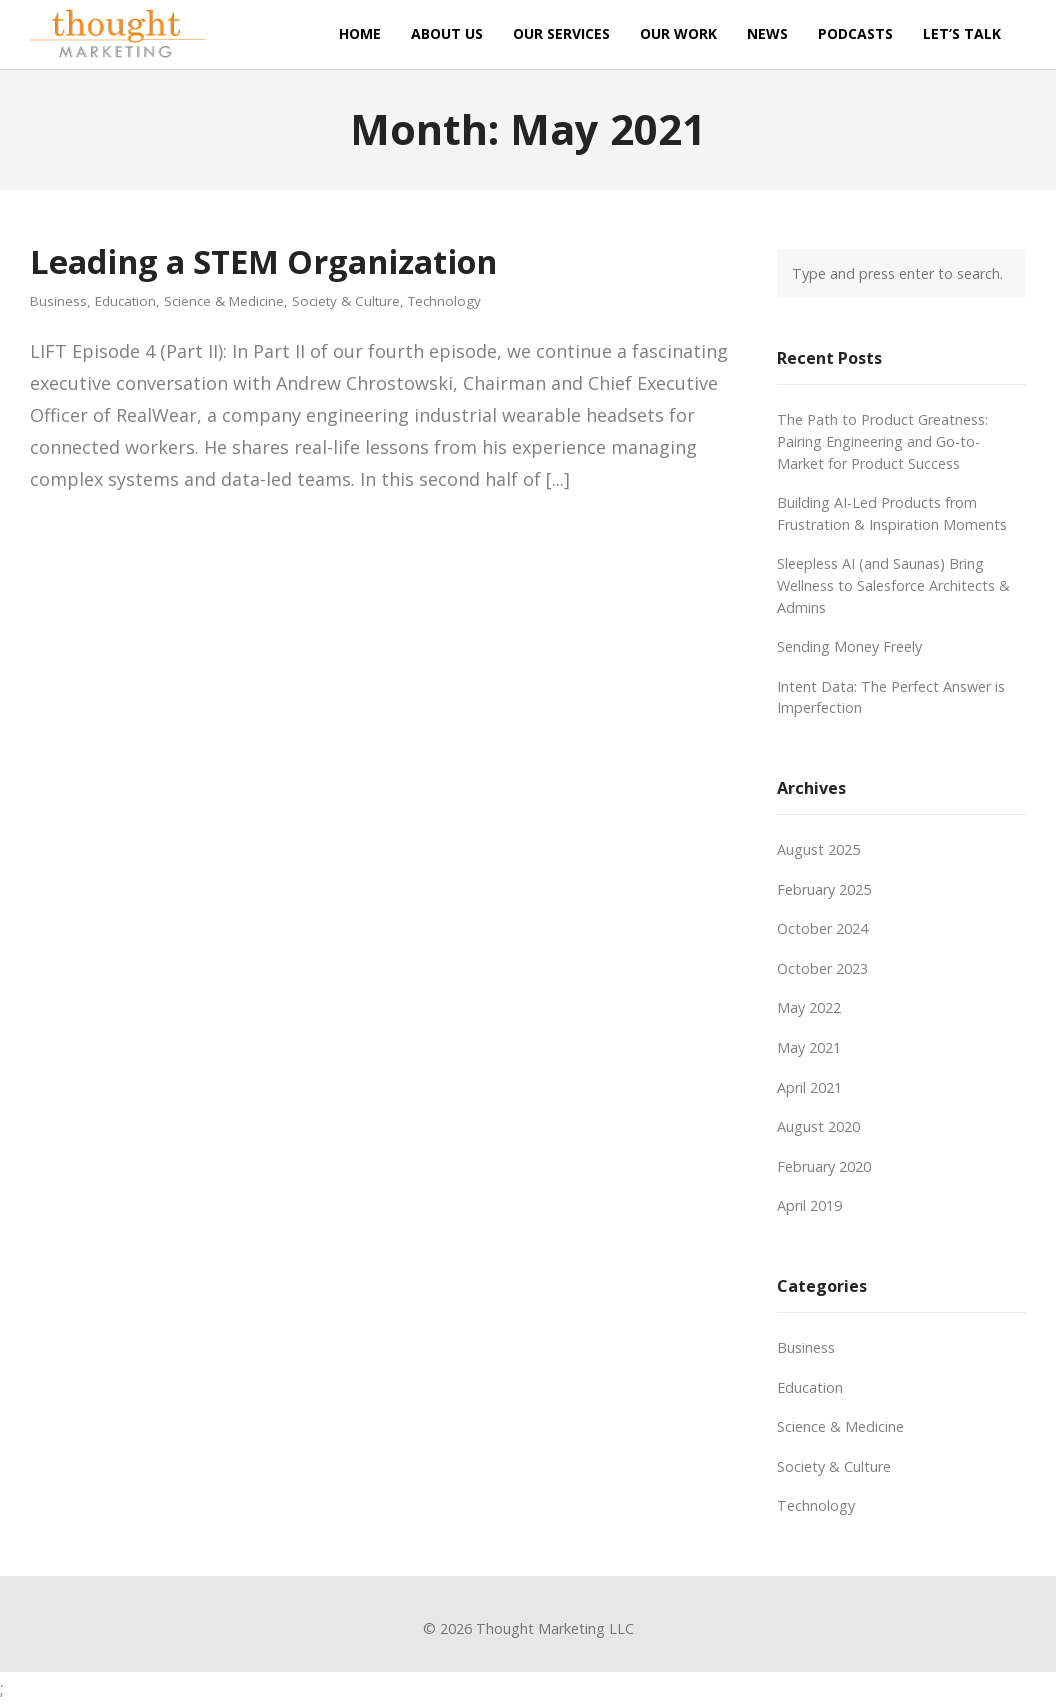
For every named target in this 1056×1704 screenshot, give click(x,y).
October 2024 (822, 928)
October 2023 (822, 968)
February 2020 (824, 1166)
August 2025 (818, 849)
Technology (444, 301)
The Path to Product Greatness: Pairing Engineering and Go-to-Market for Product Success (882, 441)
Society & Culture (346, 301)
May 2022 (809, 1007)
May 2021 (809, 1047)
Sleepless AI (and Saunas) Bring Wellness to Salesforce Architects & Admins (893, 585)
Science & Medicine (224, 301)
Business (58, 301)
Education (125, 301)
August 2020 (818, 1126)
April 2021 (809, 1087)
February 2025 (824, 889)
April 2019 (809, 1205)
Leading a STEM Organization (263, 261)
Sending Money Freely (849, 646)
